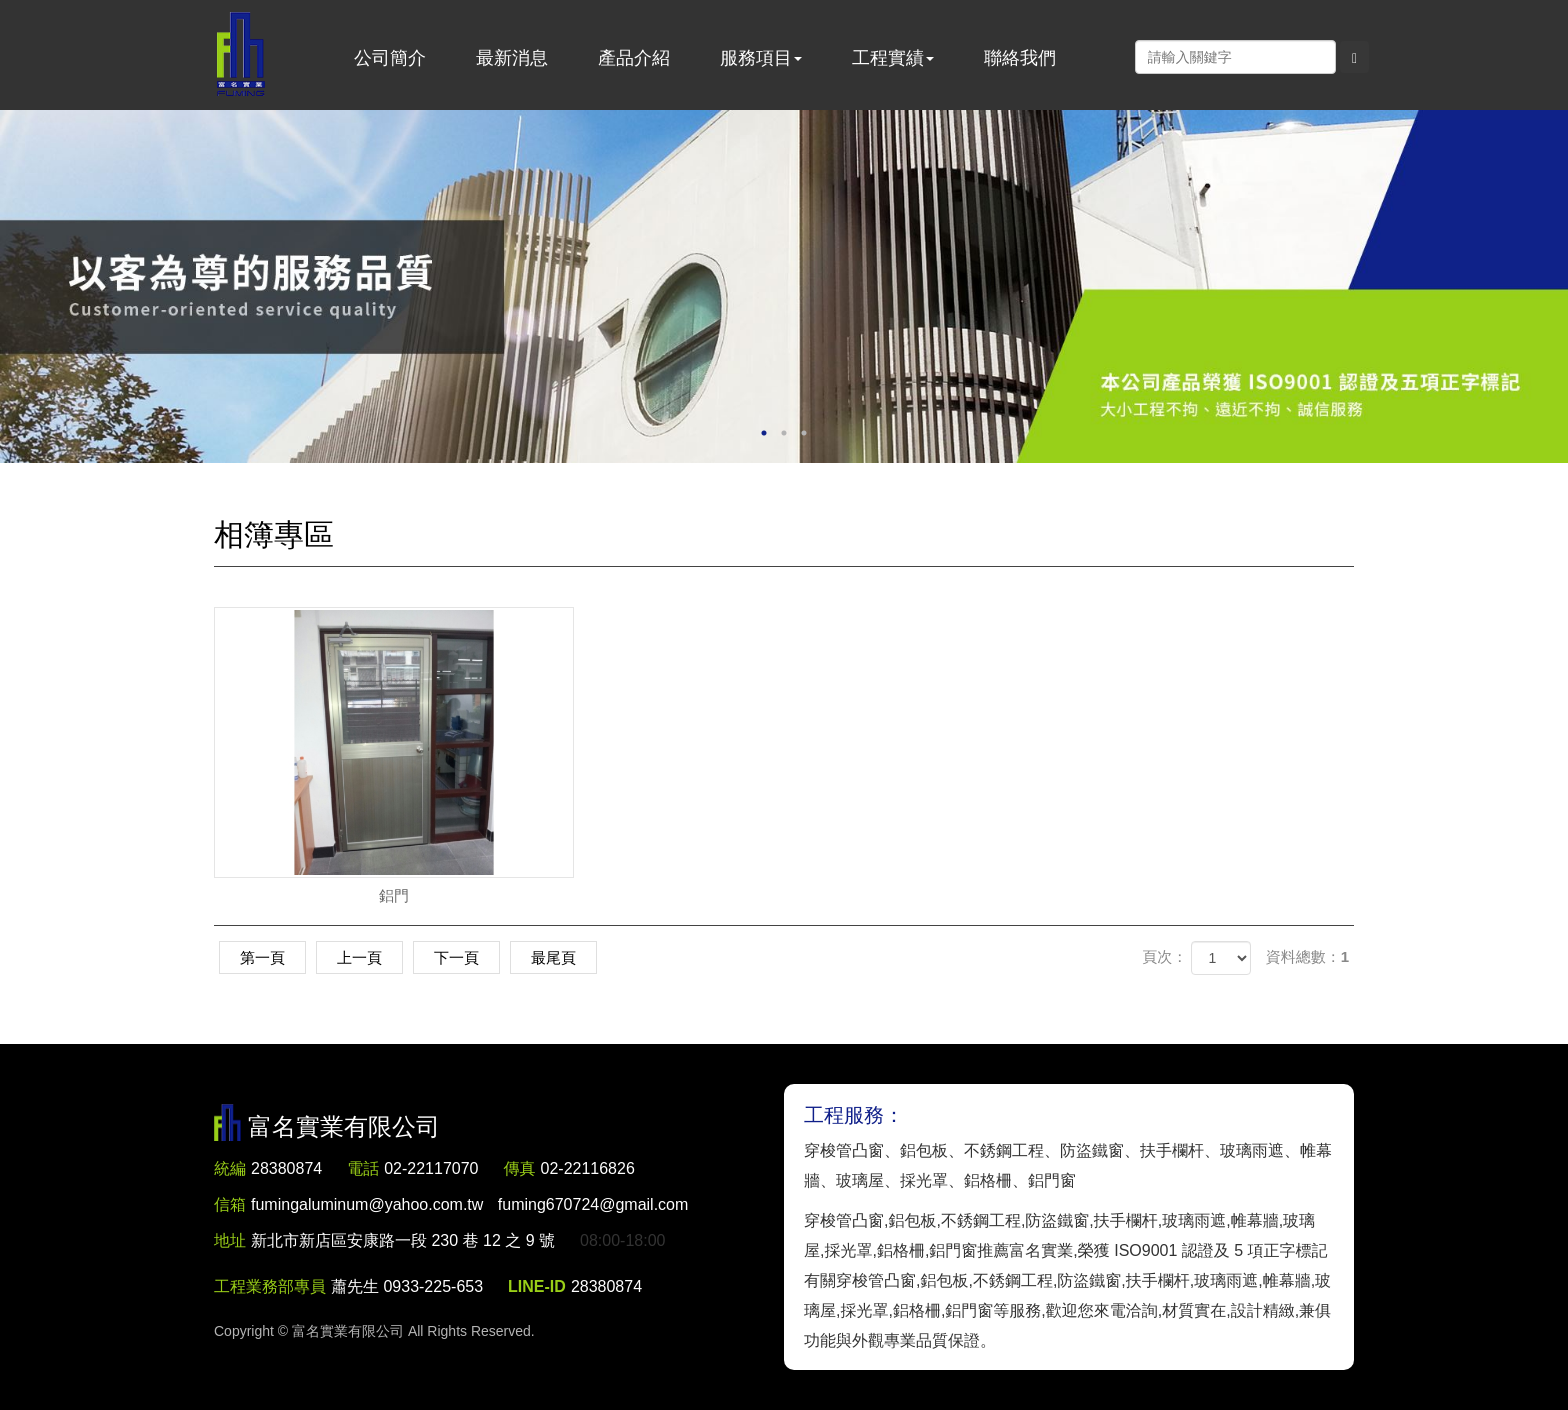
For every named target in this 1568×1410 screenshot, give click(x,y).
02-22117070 (431, 1168)
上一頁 (359, 957)
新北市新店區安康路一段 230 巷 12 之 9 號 (403, 1240)
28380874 (286, 1168)
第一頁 (262, 957)
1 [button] (764, 433)
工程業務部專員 (270, 1286)
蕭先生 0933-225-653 (407, 1286)
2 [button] (784, 433)
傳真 (520, 1168)
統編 (230, 1168)
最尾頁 (553, 957)
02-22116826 (588, 1168)
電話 (363, 1168)
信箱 (230, 1204)
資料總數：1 (1307, 956)
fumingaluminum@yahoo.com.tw (469, 1204)
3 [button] (804, 433)
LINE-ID (537, 1286)
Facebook (1114, 56)
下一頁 (456, 957)
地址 (230, 1240)
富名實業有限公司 (241, 55)
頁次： (1164, 956)
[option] (784, 286)
